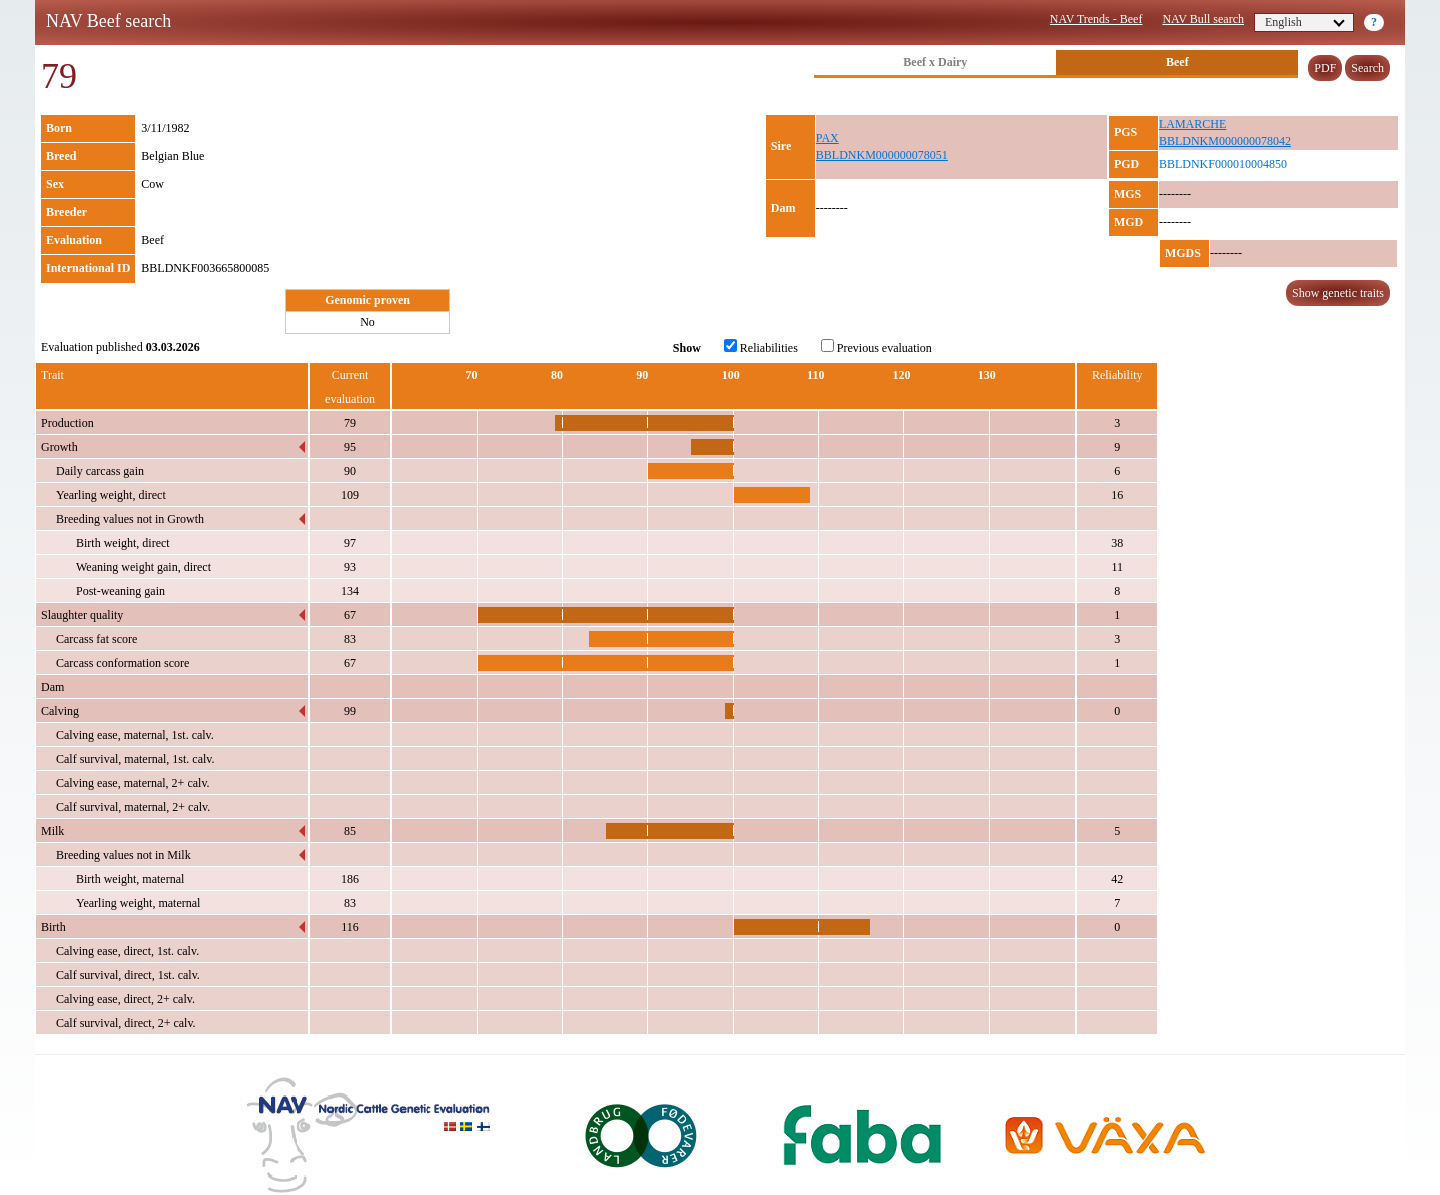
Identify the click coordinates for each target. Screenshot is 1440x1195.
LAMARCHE (1192, 124)
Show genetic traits (1338, 293)
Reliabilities (761, 347)
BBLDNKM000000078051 (882, 155)
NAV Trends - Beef (1096, 19)
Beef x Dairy (935, 62)
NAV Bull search (1203, 19)
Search (1367, 68)
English (1305, 22)
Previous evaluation (876, 347)
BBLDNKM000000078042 (1225, 141)
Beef (1177, 62)
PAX (827, 138)
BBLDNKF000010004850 (1223, 164)
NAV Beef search (108, 21)
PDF (1325, 68)
